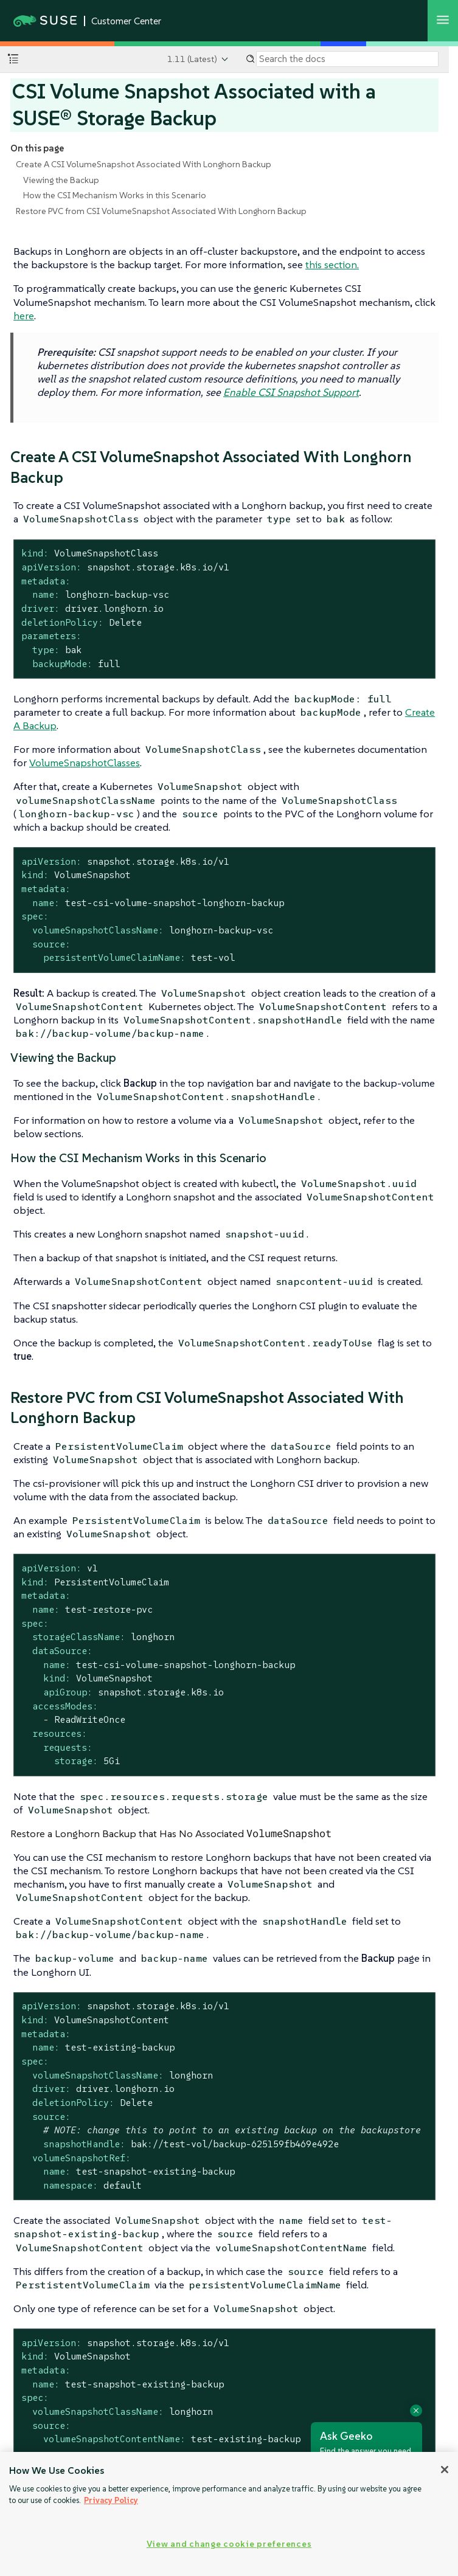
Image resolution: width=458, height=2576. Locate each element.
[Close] (444, 2469)
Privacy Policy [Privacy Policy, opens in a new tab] (111, 2500)
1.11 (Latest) (192, 59)
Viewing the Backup (61, 180)
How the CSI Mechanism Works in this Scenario (114, 195)
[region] (229, 2514)
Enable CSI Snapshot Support (291, 392)
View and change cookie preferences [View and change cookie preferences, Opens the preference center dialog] (229, 2543)
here (23, 315)
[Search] (347, 59)
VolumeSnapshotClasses (84, 762)
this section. (332, 264)
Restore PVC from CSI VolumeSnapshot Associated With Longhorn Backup (161, 211)
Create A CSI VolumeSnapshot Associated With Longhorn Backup (143, 164)
